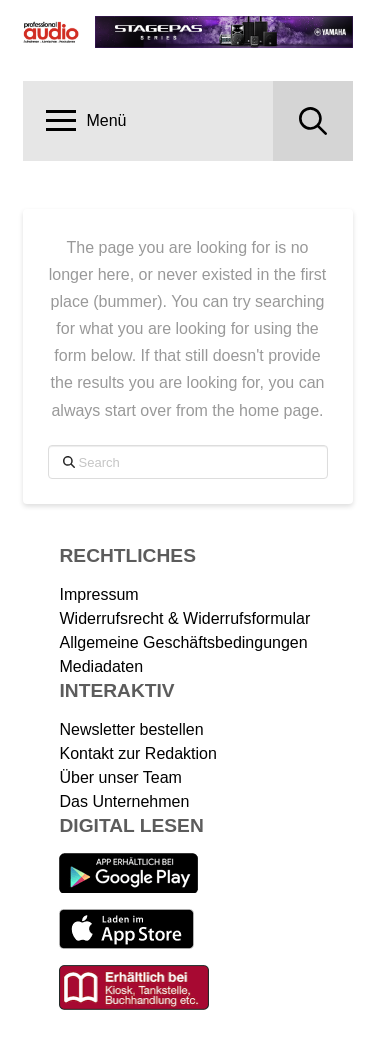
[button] (87, 121)
